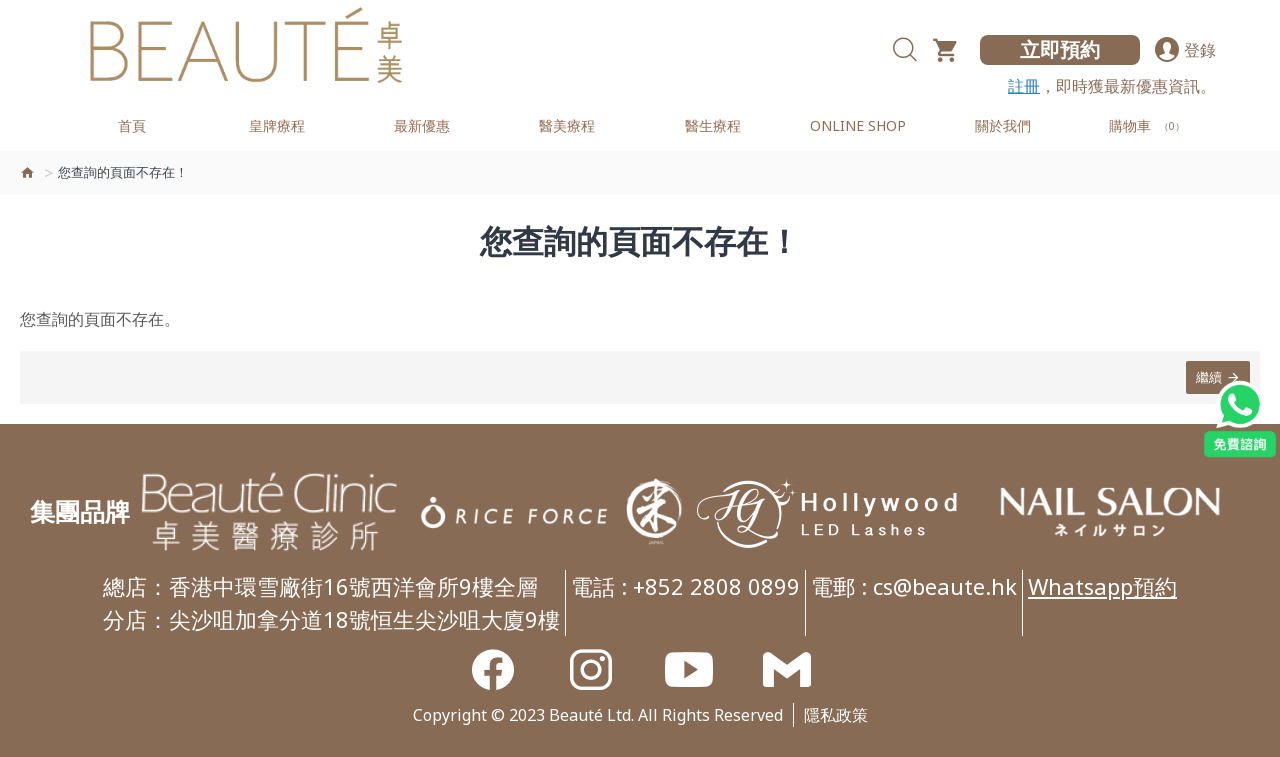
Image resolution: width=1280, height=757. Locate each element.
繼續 (1209, 377)
